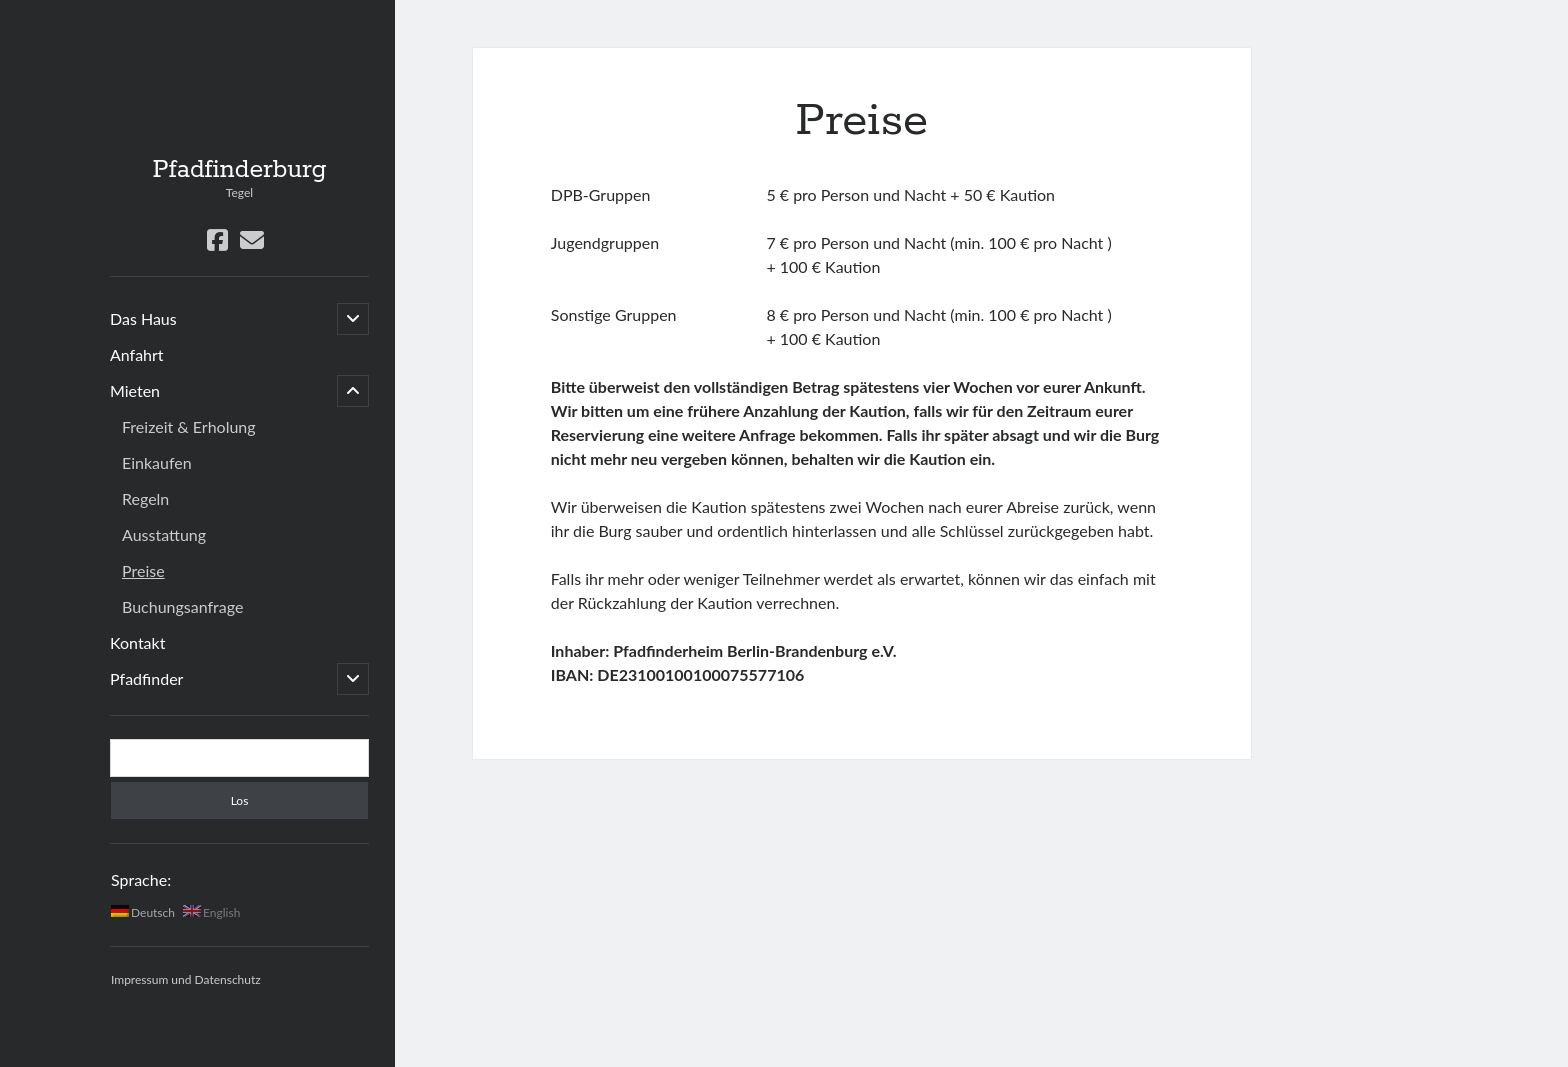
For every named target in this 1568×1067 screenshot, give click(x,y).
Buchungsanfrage (182, 606)
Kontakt (137, 642)
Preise (143, 570)
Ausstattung (164, 534)
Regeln (145, 498)
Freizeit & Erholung (189, 426)
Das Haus (143, 318)
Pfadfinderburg (239, 170)
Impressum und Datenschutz (186, 979)
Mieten (135, 390)
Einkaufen (157, 462)
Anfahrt (137, 354)
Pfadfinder (146, 678)
